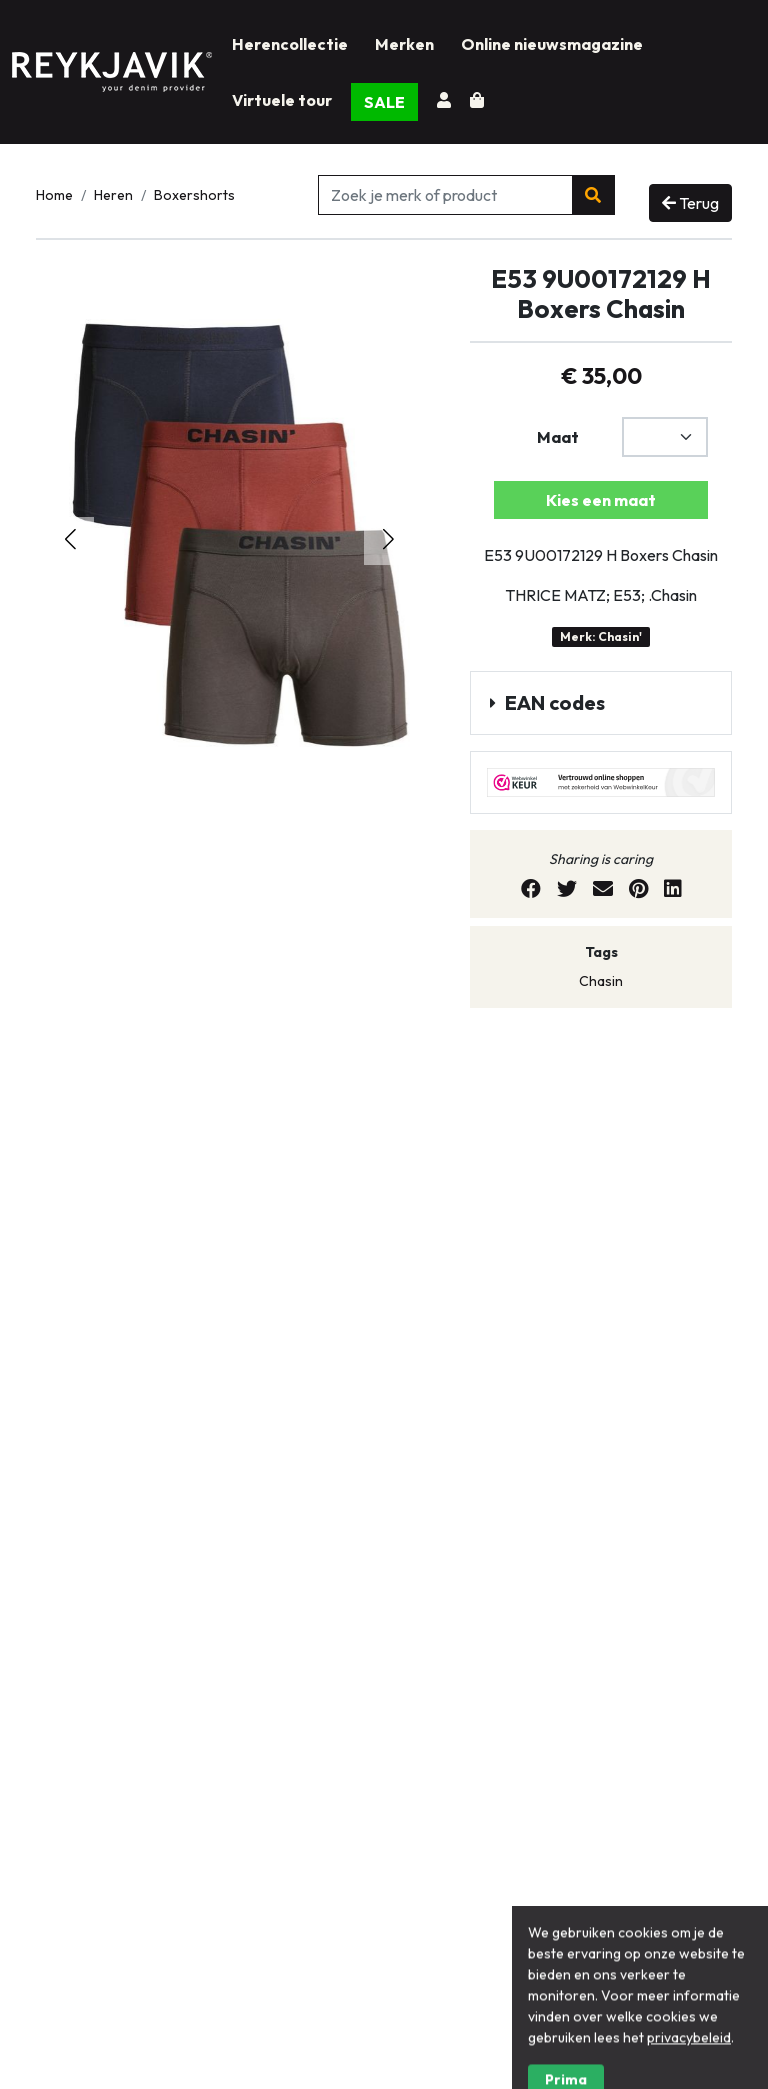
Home (54, 195)
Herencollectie (290, 44)
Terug (690, 203)
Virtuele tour (282, 100)
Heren (113, 195)
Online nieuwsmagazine (552, 44)
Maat (558, 437)
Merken (404, 44)
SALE (384, 102)
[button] (388, 541)
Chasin (601, 981)
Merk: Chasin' (601, 636)
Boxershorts (194, 195)
